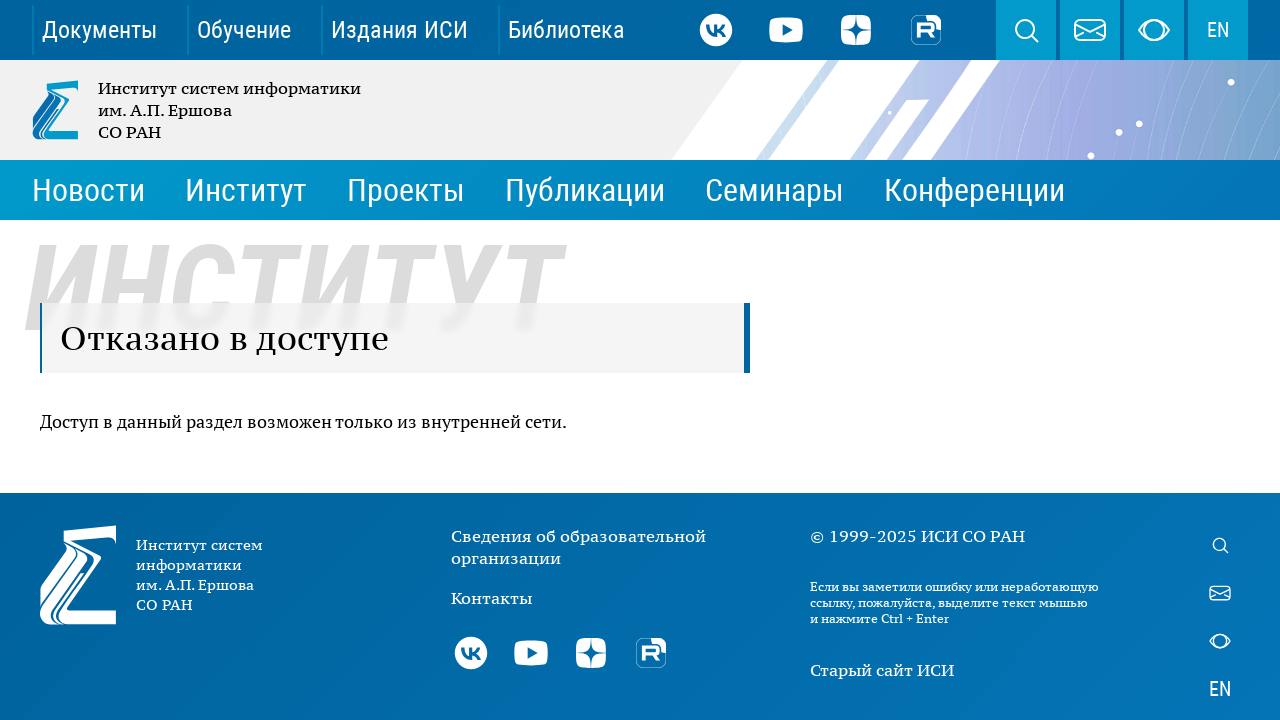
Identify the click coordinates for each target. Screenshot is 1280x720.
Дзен (856, 30)
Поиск (1026, 30)
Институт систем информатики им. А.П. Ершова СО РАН (198, 110)
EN (1218, 30)
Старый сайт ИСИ (882, 670)
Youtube (786, 30)
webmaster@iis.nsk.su (1090, 30)
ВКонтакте (716, 30)
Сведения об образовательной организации (578, 547)
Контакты (491, 598)
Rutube (926, 30)
